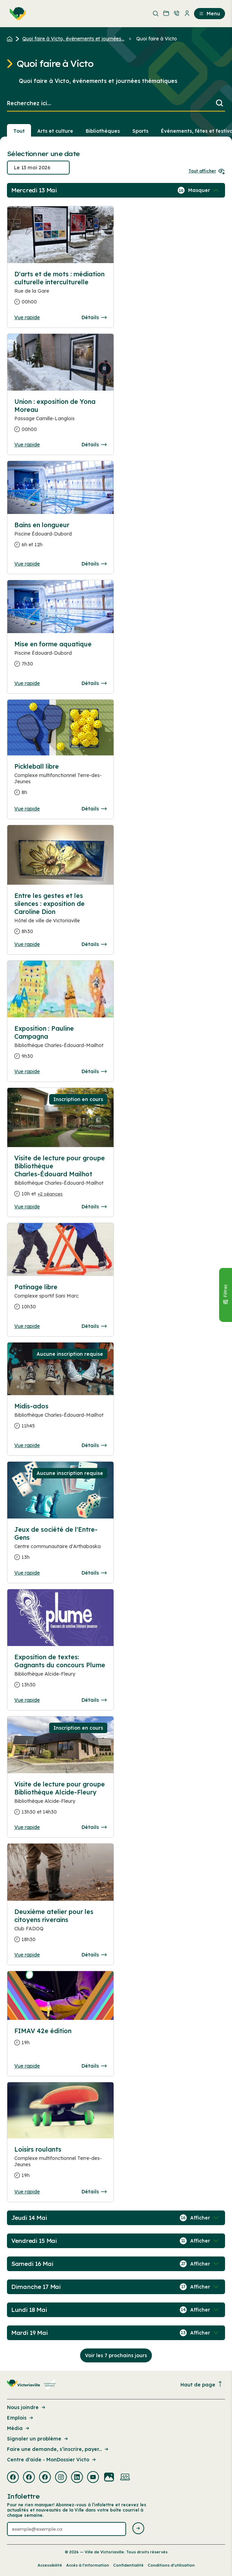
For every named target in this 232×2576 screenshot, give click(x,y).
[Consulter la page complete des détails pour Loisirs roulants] (60, 2165)
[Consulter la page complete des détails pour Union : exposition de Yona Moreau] (60, 418)
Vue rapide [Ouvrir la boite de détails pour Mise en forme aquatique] (27, 683)
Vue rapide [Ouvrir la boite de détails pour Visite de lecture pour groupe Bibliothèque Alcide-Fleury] (27, 1827)
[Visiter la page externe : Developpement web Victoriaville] (125, 2477)
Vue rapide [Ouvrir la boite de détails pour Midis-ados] (27, 1445)
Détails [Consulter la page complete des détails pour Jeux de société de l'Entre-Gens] (94, 1573)
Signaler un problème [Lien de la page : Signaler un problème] (38, 2439)
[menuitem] (16, 13)
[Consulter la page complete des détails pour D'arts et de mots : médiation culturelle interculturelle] (60, 291)
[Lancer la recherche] (219, 103)
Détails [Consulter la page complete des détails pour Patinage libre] (94, 1326)
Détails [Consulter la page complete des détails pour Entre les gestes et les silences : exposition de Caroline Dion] (94, 944)
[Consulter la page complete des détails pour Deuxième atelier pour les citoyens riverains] (60, 1928)
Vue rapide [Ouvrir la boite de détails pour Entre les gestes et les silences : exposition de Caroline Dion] (27, 944)
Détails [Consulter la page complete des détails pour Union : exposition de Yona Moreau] (94, 444)
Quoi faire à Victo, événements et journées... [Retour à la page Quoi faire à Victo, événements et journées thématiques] (73, 39)
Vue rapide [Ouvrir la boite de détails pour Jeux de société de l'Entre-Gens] (27, 1573)
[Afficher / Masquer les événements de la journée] (204, 190)
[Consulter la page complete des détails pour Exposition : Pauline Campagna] (60, 1045)
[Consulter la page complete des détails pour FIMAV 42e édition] (60, 2039)
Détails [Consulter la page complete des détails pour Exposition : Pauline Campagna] (94, 1071)
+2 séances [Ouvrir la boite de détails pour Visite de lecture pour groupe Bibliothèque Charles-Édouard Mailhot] (50, 1194)
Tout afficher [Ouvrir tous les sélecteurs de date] (206, 171)
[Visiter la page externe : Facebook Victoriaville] (13, 2477)
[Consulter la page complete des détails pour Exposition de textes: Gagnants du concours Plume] (60, 1673)
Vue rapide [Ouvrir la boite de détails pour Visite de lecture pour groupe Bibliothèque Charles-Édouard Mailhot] (27, 1207)
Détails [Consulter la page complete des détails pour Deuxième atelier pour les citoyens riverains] (94, 1955)
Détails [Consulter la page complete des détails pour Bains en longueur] (94, 564)
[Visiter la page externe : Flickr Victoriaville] (109, 2477)
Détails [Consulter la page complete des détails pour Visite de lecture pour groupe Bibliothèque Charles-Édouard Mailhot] (94, 1207)
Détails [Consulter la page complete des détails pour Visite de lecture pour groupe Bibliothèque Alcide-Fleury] (94, 1827)
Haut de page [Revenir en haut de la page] (201, 2384)
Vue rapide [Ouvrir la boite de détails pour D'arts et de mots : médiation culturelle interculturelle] (27, 317)
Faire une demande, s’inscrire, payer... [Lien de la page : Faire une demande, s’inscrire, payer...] (58, 2449)
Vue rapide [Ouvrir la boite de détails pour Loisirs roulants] (27, 2192)
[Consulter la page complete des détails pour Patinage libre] (60, 1299)
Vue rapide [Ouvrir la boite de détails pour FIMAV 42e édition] (27, 2066)
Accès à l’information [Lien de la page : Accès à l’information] (87, 2565)
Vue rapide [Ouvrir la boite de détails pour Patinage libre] (27, 1326)
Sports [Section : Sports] (140, 131)
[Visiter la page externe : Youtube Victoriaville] (93, 2477)
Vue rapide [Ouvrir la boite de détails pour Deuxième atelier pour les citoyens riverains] (27, 1955)
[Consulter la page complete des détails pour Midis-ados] (60, 1419)
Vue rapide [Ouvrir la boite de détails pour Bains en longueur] (27, 564)
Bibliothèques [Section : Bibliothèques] (103, 131)
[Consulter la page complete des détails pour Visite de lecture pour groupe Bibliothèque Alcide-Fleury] (60, 1801)
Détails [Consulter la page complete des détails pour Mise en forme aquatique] (94, 683)
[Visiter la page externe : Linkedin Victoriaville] (77, 2477)
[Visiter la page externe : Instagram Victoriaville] (61, 2477)
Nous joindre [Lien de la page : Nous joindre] (26, 2407)
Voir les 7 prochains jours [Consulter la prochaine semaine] (116, 2355)
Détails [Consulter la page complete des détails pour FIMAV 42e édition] (94, 2066)
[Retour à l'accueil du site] (11, 39)
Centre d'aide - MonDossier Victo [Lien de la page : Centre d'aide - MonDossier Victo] (52, 2459)
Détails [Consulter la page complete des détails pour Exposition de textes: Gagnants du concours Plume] (94, 1700)
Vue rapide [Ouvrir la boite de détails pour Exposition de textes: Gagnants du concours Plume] (27, 1700)
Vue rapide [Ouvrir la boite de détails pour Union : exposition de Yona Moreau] (27, 444)
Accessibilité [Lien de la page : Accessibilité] (50, 2565)
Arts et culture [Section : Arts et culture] (55, 131)
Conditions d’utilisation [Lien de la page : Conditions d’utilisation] (171, 2565)
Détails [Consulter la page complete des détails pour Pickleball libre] (94, 809)
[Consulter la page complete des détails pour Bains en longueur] (60, 537)
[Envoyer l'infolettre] (138, 2529)
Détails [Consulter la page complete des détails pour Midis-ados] (94, 1445)
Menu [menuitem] (209, 13)
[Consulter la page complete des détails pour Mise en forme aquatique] (60, 657)
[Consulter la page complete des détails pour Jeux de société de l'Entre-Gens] (60, 1546)
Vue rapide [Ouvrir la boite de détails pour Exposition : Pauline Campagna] (27, 1071)
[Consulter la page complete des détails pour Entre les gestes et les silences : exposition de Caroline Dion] (60, 916)
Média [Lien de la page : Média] (18, 2428)
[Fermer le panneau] (225, 1295)
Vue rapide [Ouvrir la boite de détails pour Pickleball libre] (27, 809)
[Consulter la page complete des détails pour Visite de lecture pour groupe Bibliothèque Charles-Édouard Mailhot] (60, 1179)
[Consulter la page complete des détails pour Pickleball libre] (60, 782)
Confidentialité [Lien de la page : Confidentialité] (128, 2565)
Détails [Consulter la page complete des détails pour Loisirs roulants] (94, 2192)
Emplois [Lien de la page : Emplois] (20, 2418)
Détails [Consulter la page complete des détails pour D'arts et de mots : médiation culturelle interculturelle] (94, 317)
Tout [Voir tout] (19, 131)
